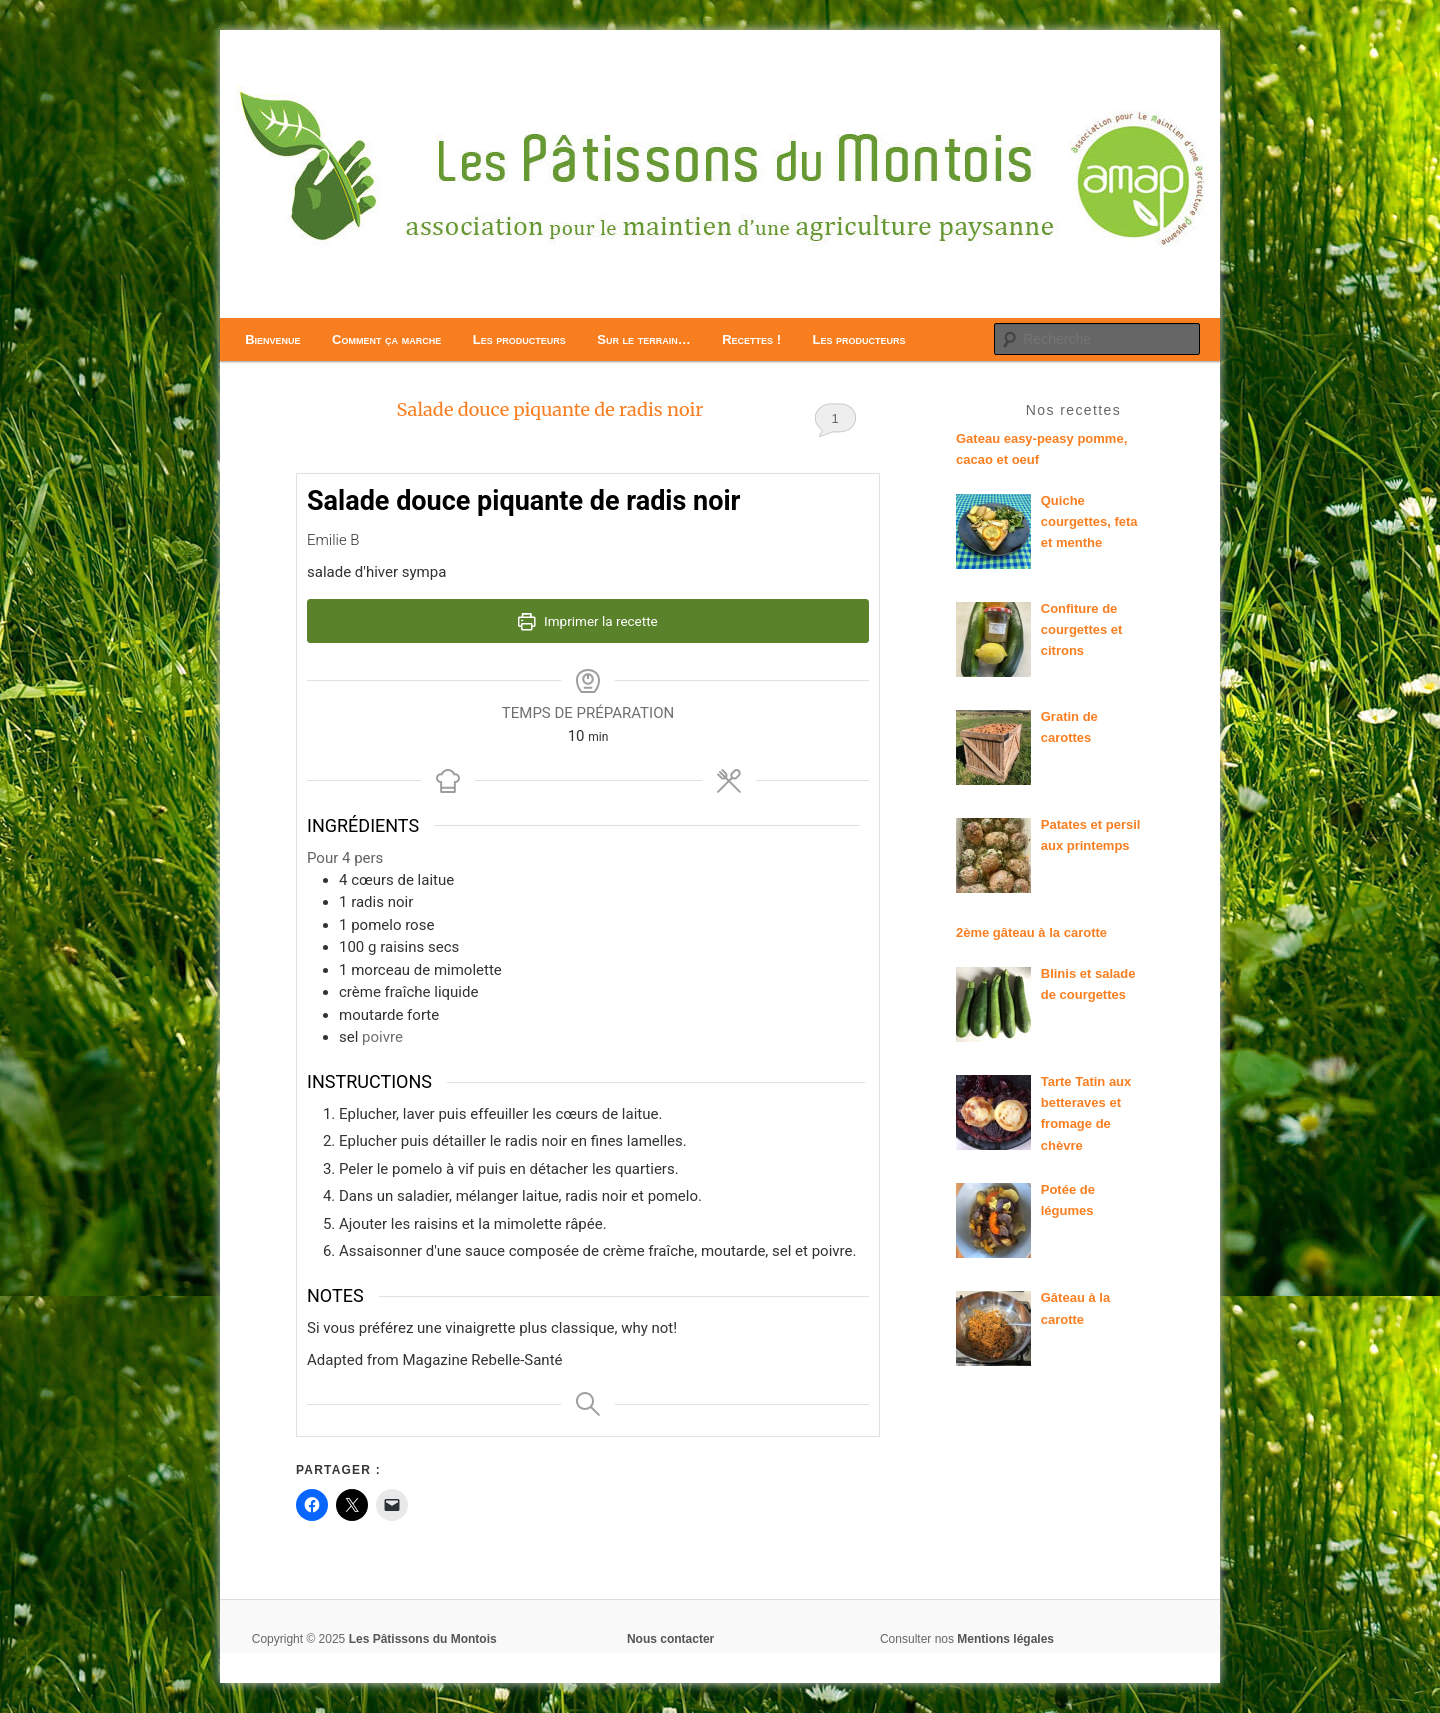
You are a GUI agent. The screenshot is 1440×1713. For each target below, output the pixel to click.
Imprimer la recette (588, 621)
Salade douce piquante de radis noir (549, 409)
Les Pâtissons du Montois (423, 1639)
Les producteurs (519, 339)
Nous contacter (670, 1639)
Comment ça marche (386, 339)
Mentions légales (1005, 1639)
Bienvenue (272, 339)
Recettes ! (751, 339)
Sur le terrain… (643, 339)
